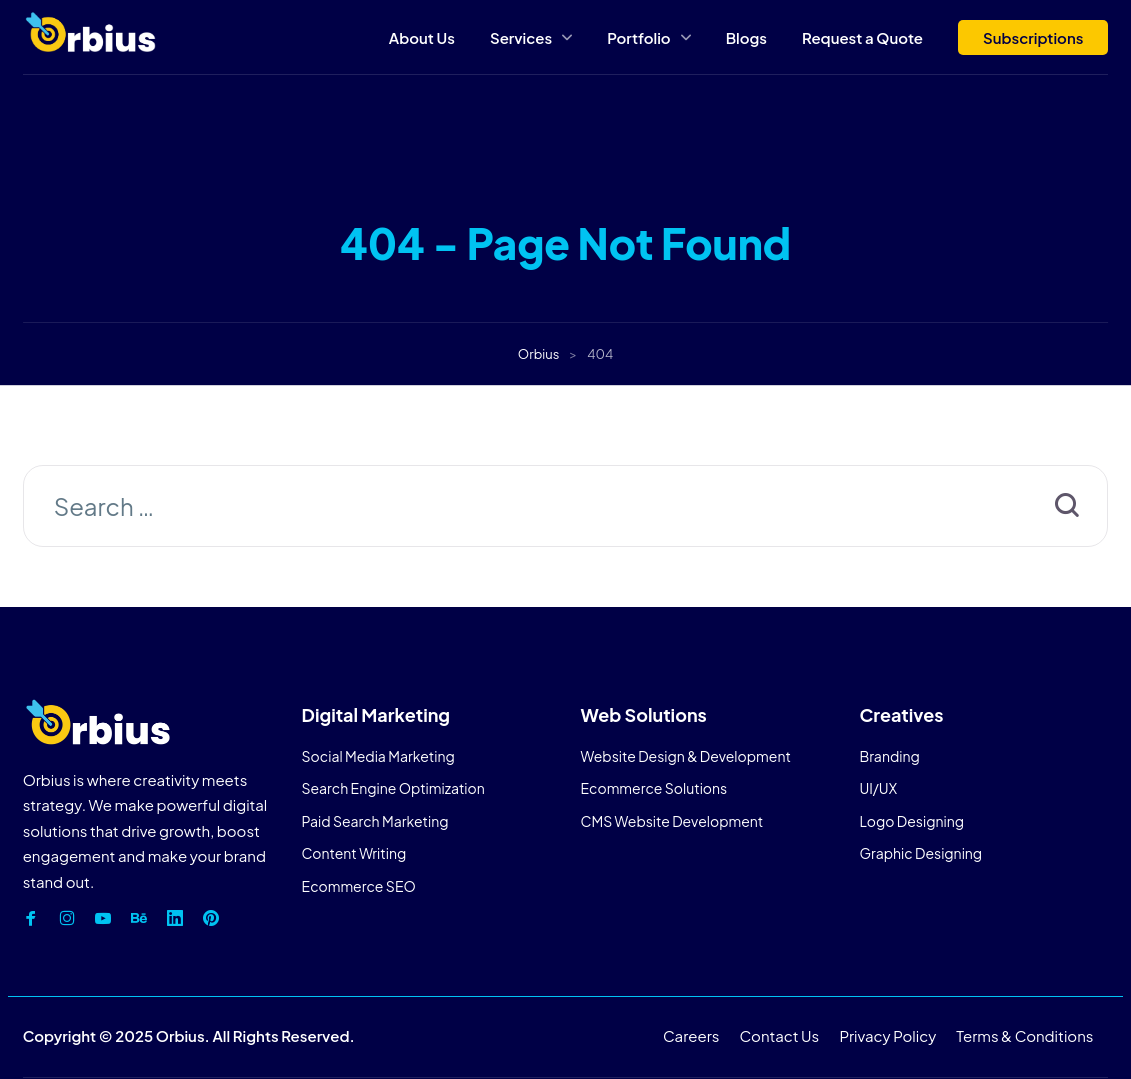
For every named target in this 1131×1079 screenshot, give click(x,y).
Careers (691, 1035)
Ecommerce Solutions (654, 788)
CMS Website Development (672, 821)
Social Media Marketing (378, 756)
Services (521, 37)
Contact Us (780, 1035)
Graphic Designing (920, 853)
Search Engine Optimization (393, 788)
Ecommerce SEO (359, 886)
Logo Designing (911, 821)
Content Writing (354, 853)
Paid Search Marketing (375, 821)
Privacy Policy (888, 1035)
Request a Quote (862, 37)
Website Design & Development (686, 756)
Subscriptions (1033, 37)
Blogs (746, 37)
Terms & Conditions (1024, 1035)
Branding (889, 756)
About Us (422, 37)
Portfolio (639, 37)
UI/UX (878, 788)
